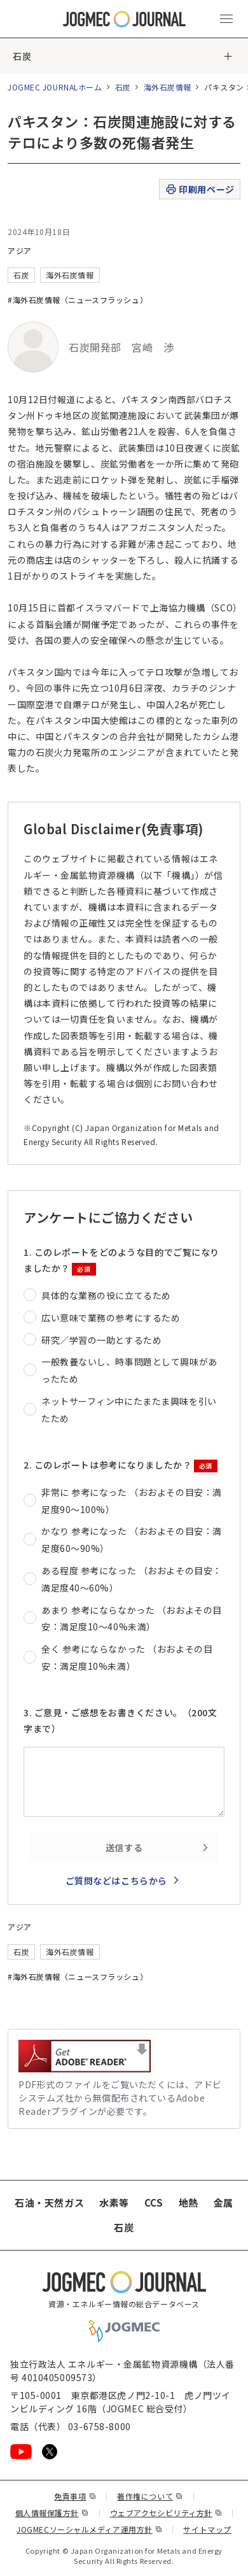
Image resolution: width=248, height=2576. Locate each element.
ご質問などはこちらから (116, 1880)
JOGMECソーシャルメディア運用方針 (89, 2529)
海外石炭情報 (167, 87)
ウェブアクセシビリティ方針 (166, 2512)
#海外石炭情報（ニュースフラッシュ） (78, 299)
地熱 (188, 2202)
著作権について (150, 2496)
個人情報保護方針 (52, 2512)
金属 (223, 2202)
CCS (153, 2202)
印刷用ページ (199, 189)
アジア (20, 250)
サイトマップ (207, 2529)
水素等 (114, 2202)
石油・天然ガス (49, 2202)
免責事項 (75, 2496)
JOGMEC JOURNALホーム (55, 87)
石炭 (22, 56)
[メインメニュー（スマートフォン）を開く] (226, 19)
